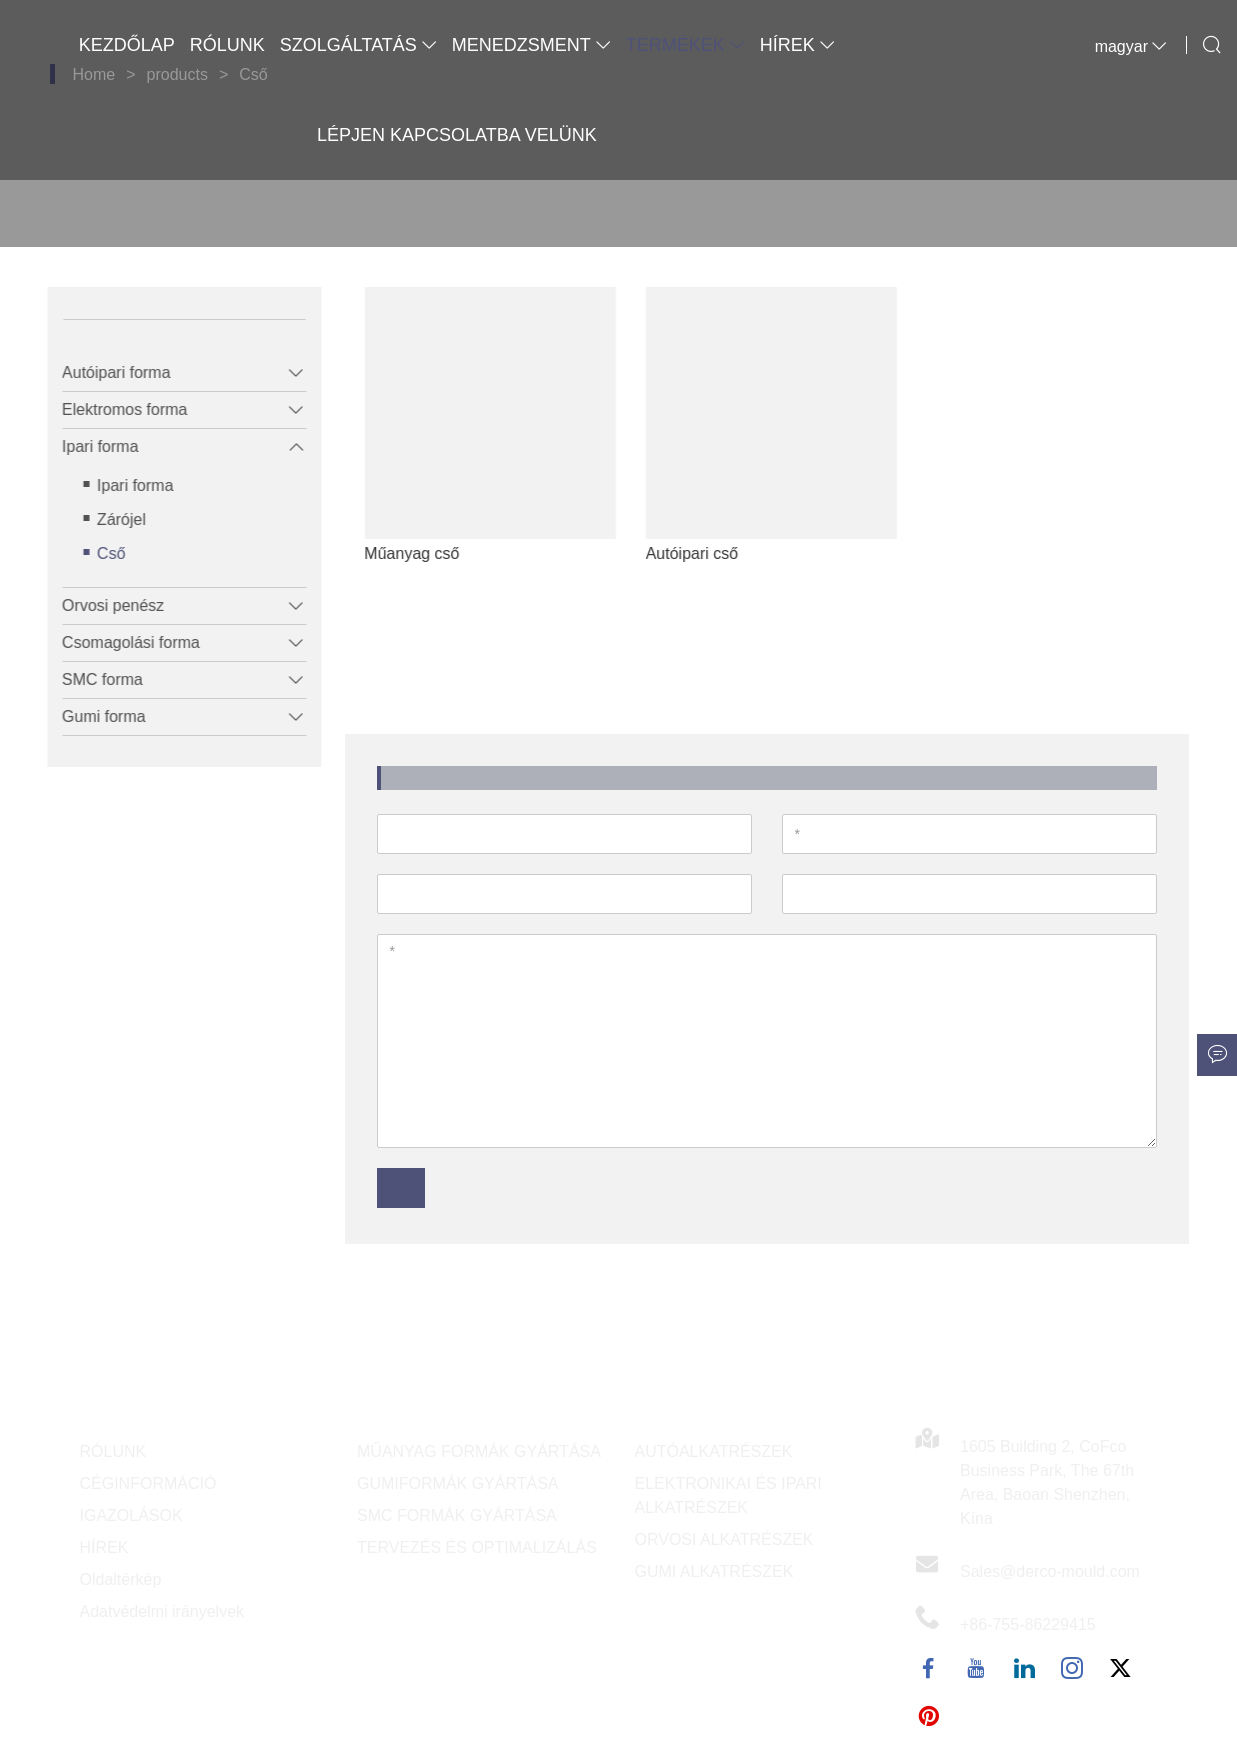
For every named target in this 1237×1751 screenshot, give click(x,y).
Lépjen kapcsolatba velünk (457, 135)
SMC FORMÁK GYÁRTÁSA (457, 1515)
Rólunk (227, 45)
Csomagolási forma (120, 642)
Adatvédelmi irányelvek (162, 1611)
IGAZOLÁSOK (131, 1515)
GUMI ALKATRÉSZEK (714, 1571)
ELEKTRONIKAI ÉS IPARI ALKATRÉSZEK (728, 1495)
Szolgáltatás (358, 45)
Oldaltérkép (121, 1579)
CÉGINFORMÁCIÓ (148, 1483)
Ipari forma (89, 446)
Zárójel (110, 519)
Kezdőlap (127, 45)
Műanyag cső (445, 553)
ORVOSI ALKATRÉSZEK (724, 1539)
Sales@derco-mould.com (1050, 1571)
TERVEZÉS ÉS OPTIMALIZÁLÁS (477, 1547)
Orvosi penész (102, 605)
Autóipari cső (725, 553)
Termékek (685, 45)
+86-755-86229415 (1028, 1624)
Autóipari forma (105, 372)
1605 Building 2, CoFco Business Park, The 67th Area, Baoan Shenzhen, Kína (1047, 1482)
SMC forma (91, 679)
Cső (100, 553)
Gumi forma (93, 716)
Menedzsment (531, 45)
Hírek (797, 45)
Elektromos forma (113, 409)
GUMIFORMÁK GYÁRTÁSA (458, 1483)
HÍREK (104, 1547)
